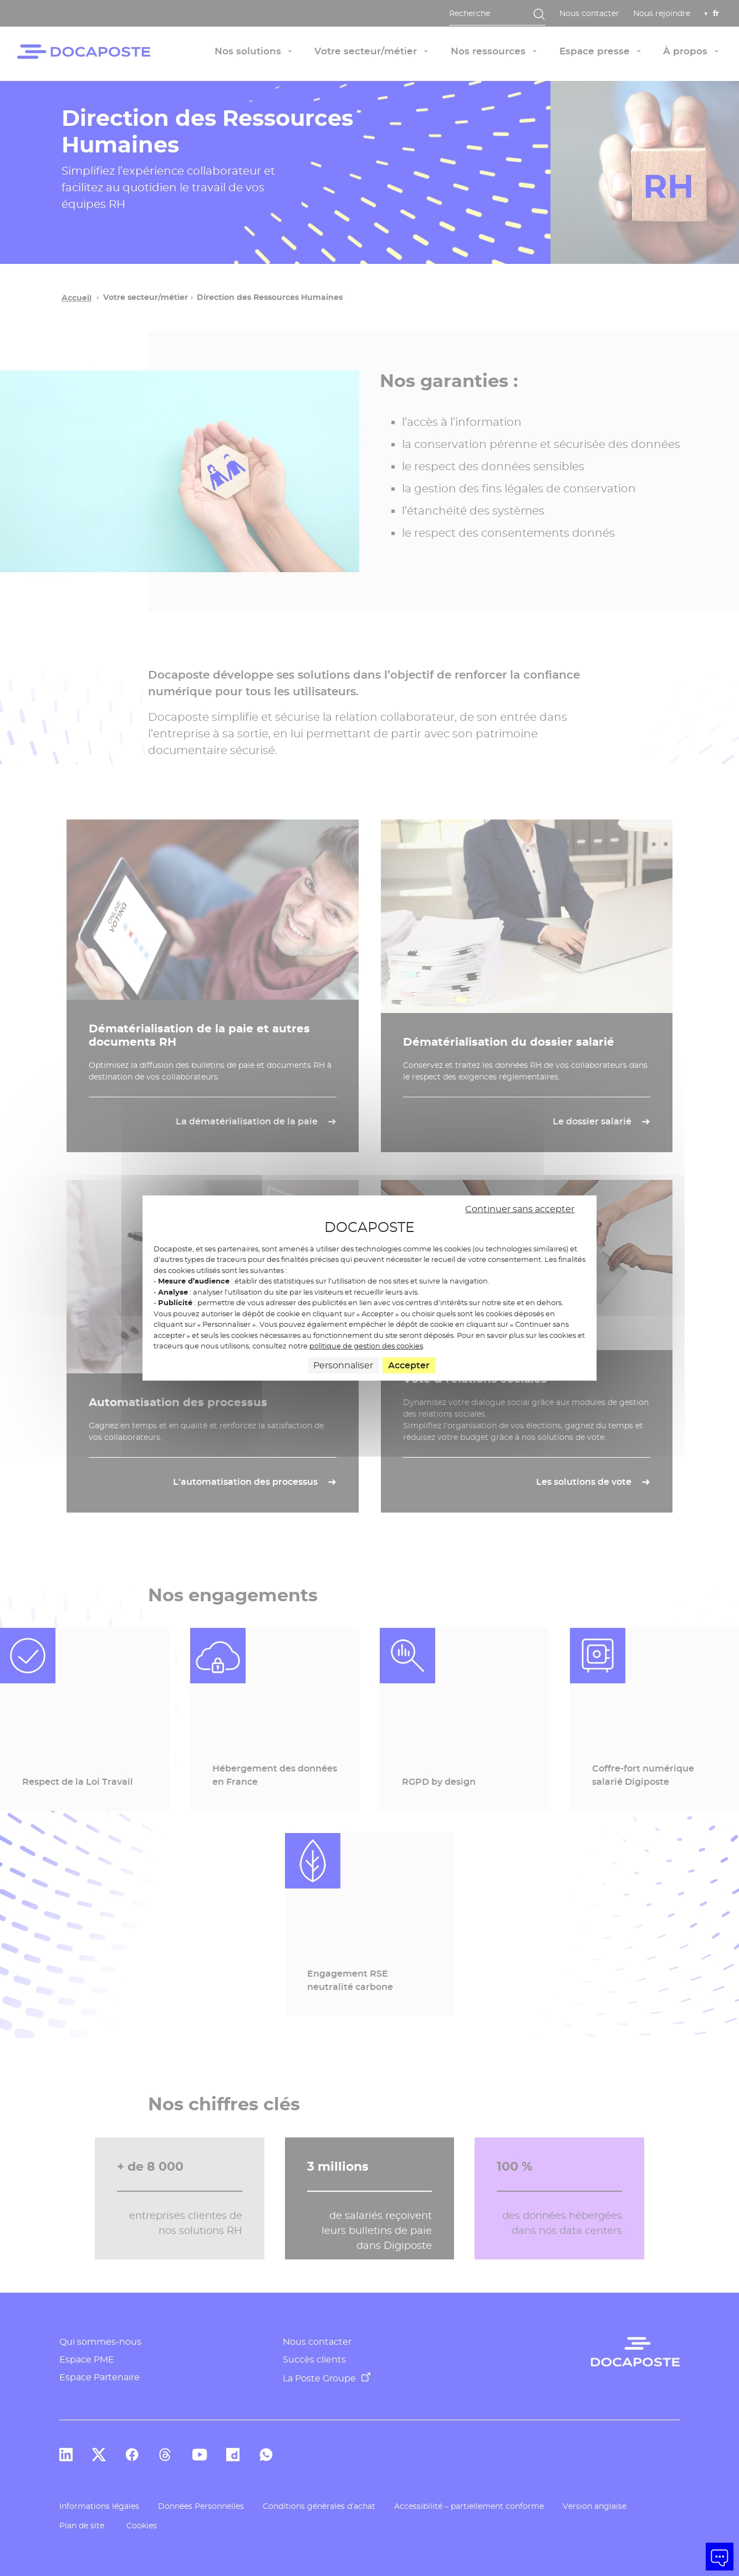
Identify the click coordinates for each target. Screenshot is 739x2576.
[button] (719, 2556)
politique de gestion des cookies (366, 1345)
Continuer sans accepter (519, 1209)
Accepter (409, 1365)
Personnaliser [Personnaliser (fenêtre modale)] (343, 1365)
